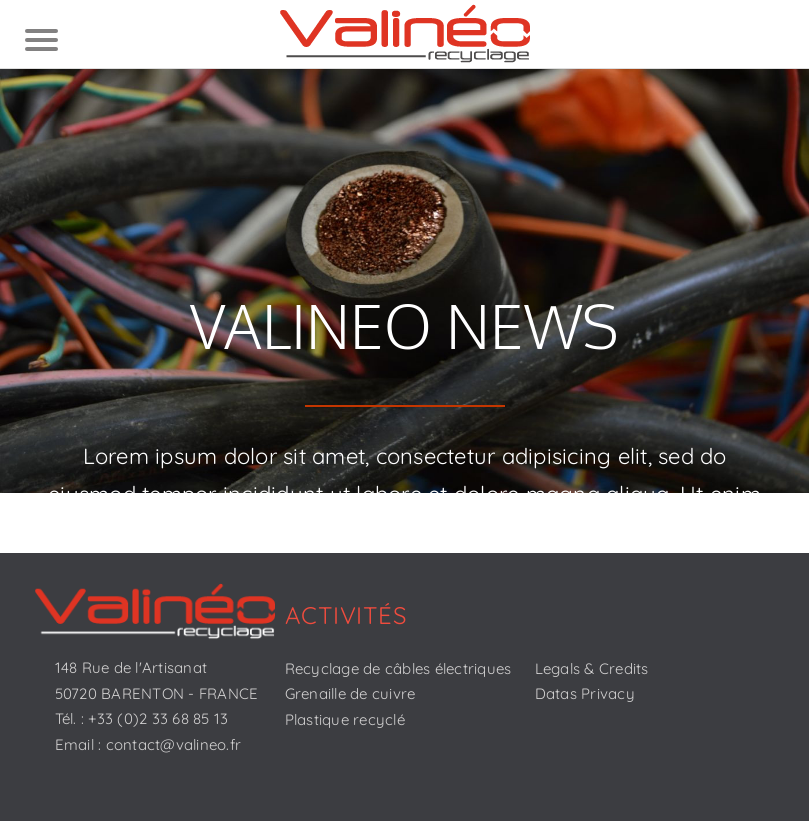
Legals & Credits (592, 668)
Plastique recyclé (345, 719)
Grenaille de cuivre (350, 693)
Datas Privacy (585, 693)
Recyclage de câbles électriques (398, 668)
